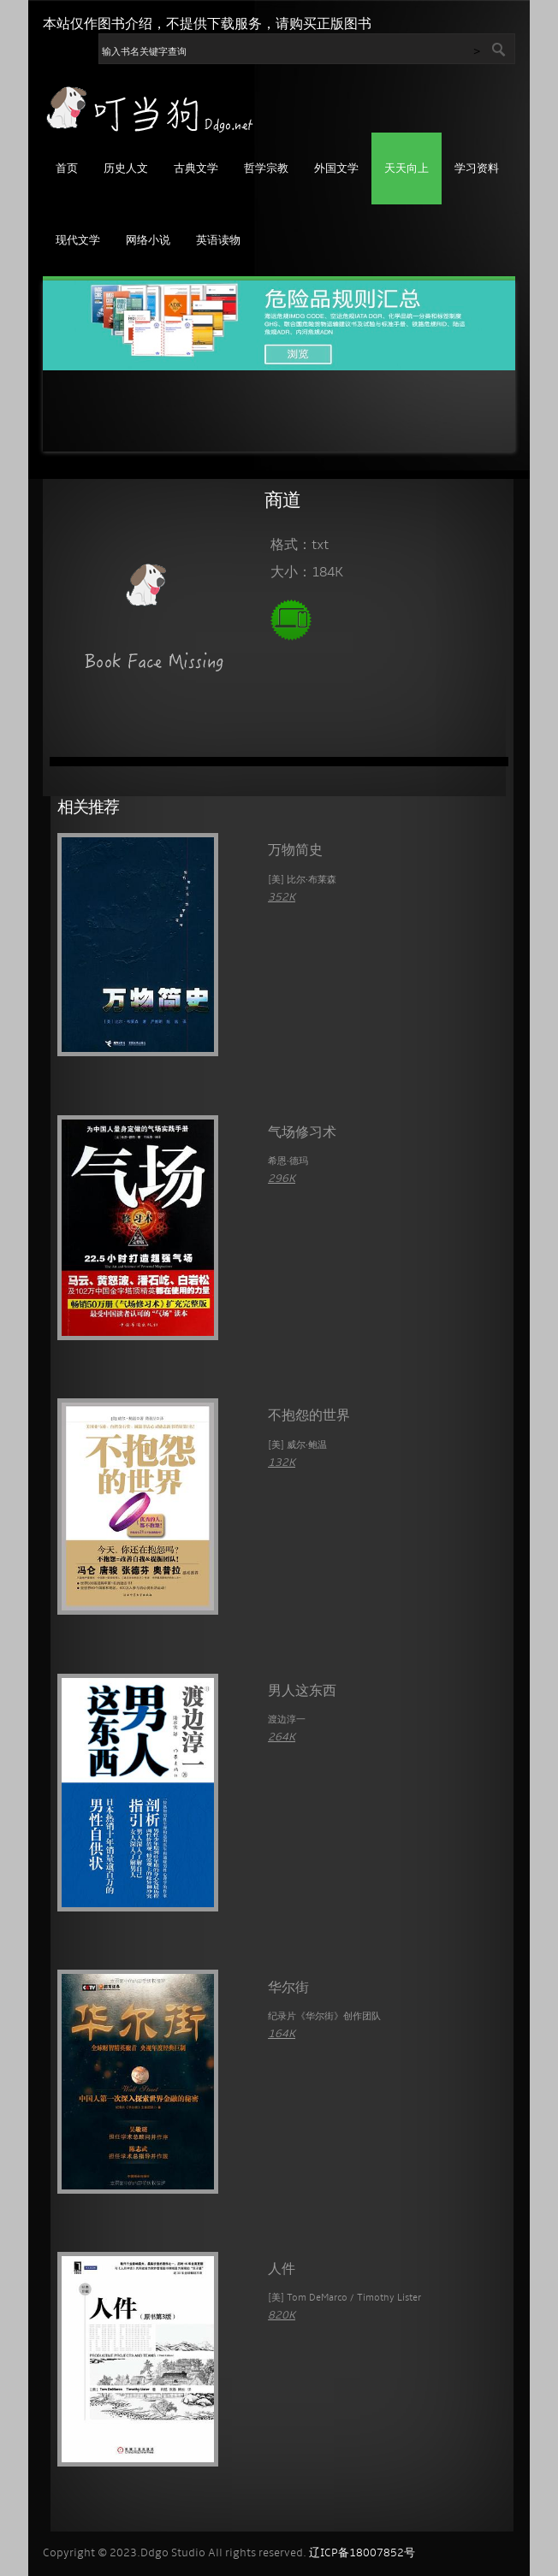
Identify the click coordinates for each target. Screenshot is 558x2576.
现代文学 (78, 240)
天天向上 (406, 168)
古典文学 (196, 168)
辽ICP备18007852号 (362, 2553)
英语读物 (218, 240)
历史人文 (126, 168)
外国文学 (336, 168)
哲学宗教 (266, 168)
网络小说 (148, 240)
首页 (67, 168)
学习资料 (476, 168)
